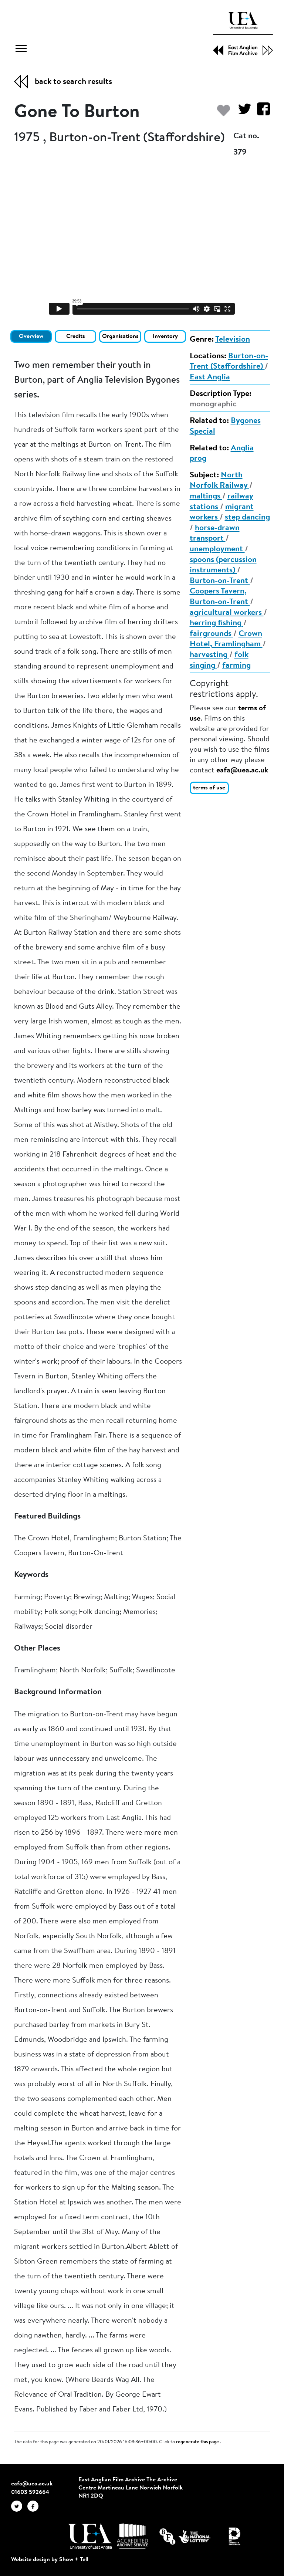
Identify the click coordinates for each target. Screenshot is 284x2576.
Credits (75, 336)
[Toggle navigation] (21, 49)
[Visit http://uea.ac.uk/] (89, 2536)
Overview (31, 336)
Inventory (165, 336)
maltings (206, 496)
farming (236, 666)
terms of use (209, 788)
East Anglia (210, 377)
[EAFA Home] (243, 33)
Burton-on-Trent (220, 581)
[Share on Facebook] (260, 112)
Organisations (120, 336)
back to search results (73, 82)
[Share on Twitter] (241, 112)
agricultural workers (227, 613)
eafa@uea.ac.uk (242, 770)
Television (232, 340)
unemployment (217, 549)
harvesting (209, 655)
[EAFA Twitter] (19, 2506)
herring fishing (216, 623)
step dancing (247, 518)
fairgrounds (211, 634)
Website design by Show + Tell (49, 2560)
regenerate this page (198, 2442)
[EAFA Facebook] (34, 2506)
